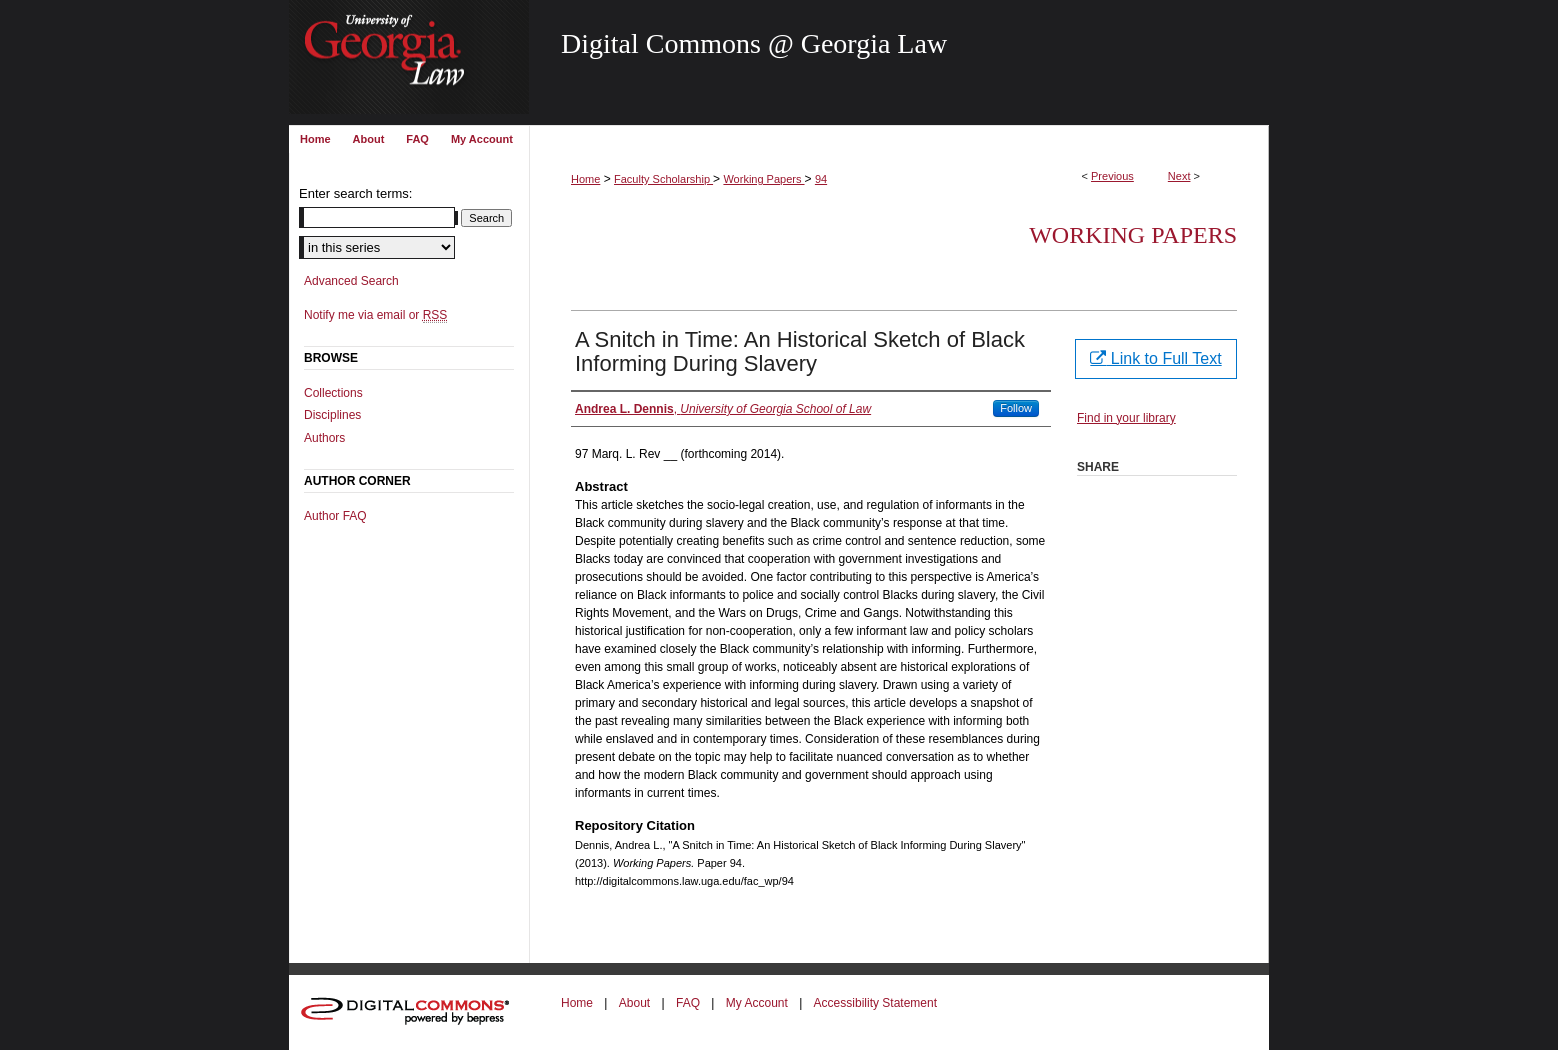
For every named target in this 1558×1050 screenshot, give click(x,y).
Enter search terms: (355, 193)
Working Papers (763, 179)
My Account (757, 1003)
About (634, 1003)
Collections (333, 393)
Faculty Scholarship (663, 179)
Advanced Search (351, 281)
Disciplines (332, 415)
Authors (324, 438)
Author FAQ (335, 516)
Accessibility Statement (875, 1003)
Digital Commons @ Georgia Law (754, 43)
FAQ (688, 1003)
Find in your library (1126, 418)
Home (585, 179)
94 (821, 179)
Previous (1112, 176)
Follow (1016, 408)
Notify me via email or (375, 315)
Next (1179, 176)
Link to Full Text (1155, 358)
